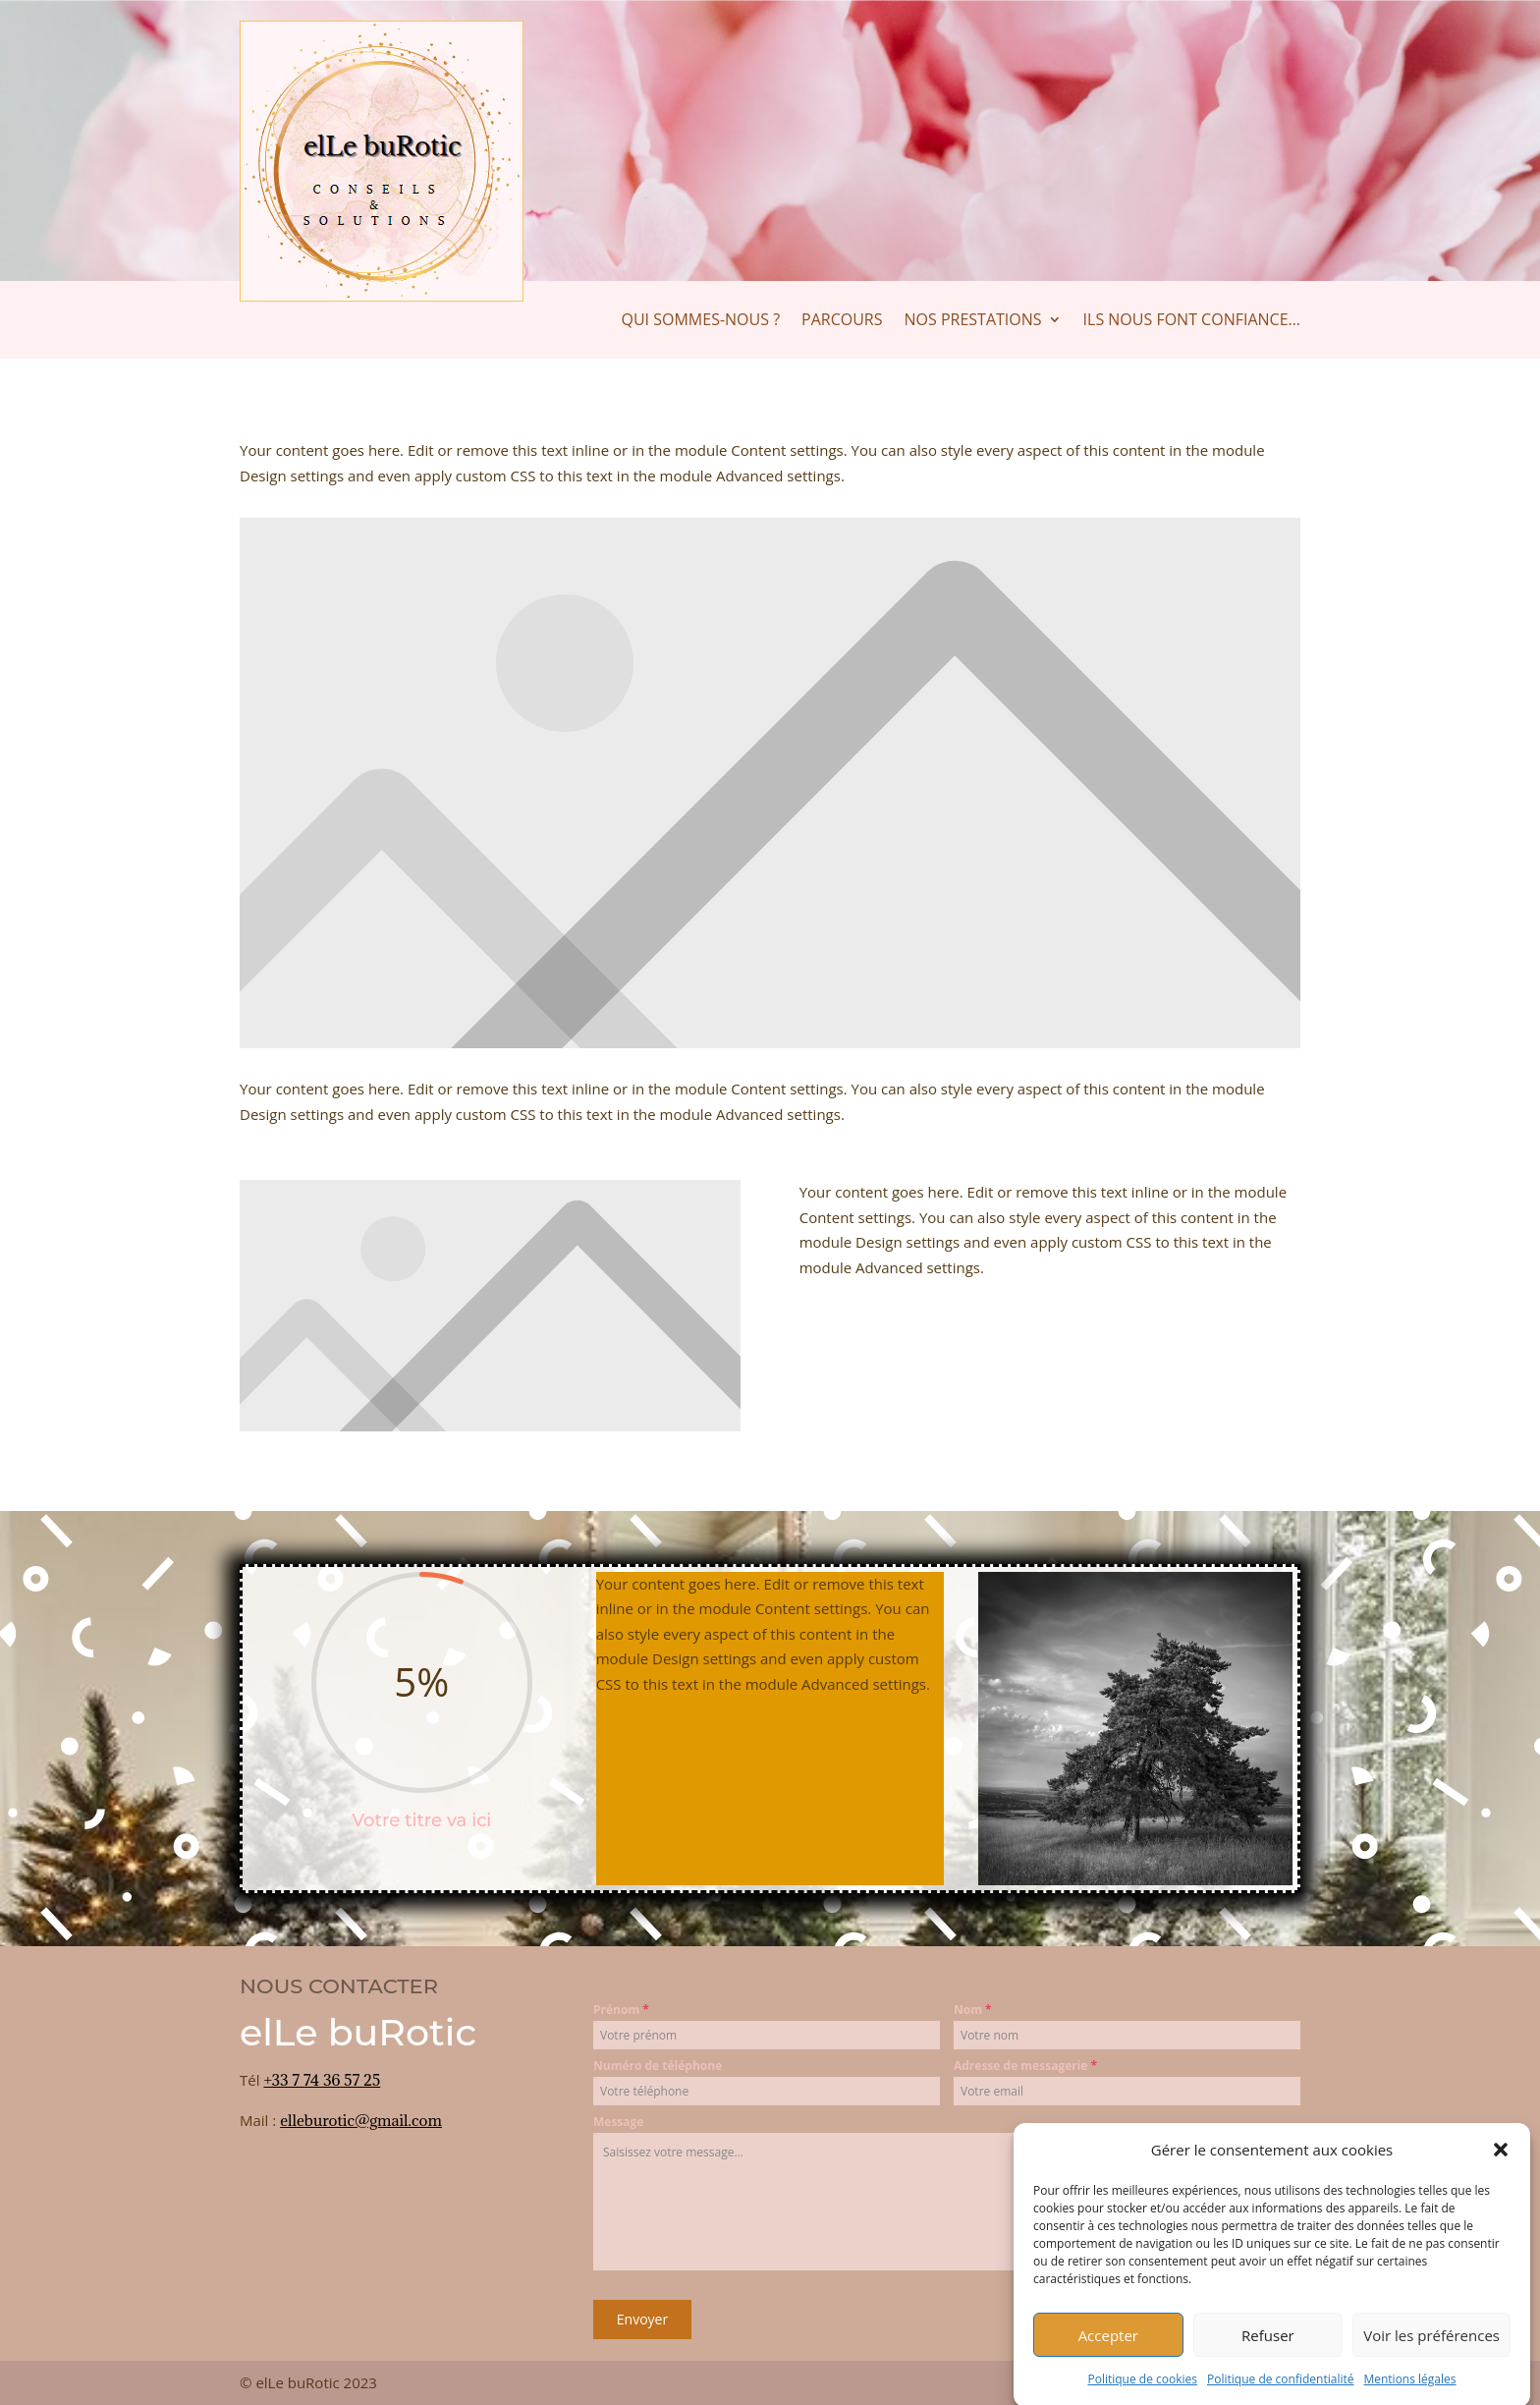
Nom (973, 2009)
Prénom (621, 2009)
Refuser (1267, 2363)
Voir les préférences (1431, 2363)
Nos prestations (973, 321)
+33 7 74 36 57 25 (321, 2080)
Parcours (841, 321)
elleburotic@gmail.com (361, 2120)
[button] (1501, 2178)
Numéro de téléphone (657, 2065)
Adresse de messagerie (1025, 2065)
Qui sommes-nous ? (701, 321)
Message (618, 2121)
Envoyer (642, 2319)
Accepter (1108, 2363)
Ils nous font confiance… (1191, 321)
